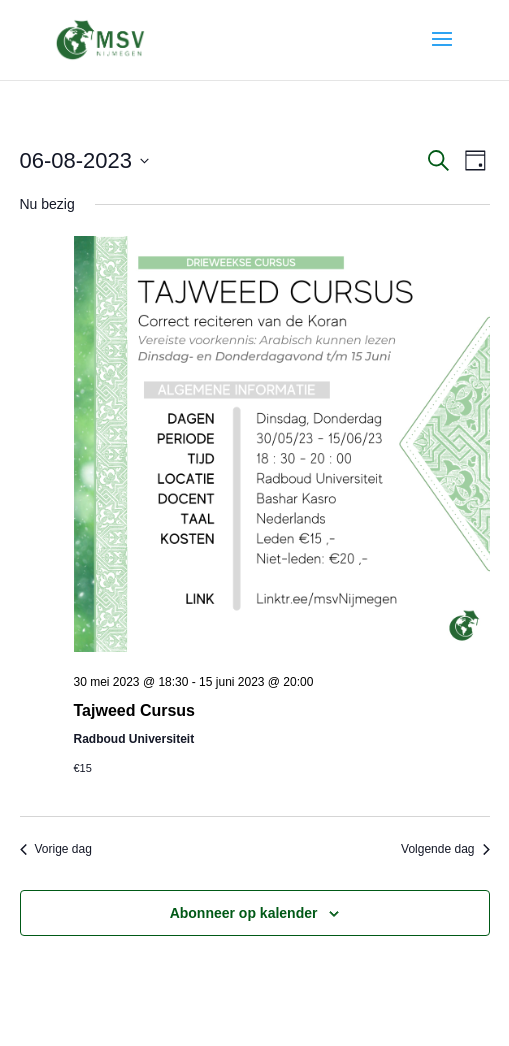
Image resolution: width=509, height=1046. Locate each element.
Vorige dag (56, 849)
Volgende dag (445, 849)
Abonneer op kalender (244, 913)
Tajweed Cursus (135, 710)
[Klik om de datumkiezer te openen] (85, 160)
